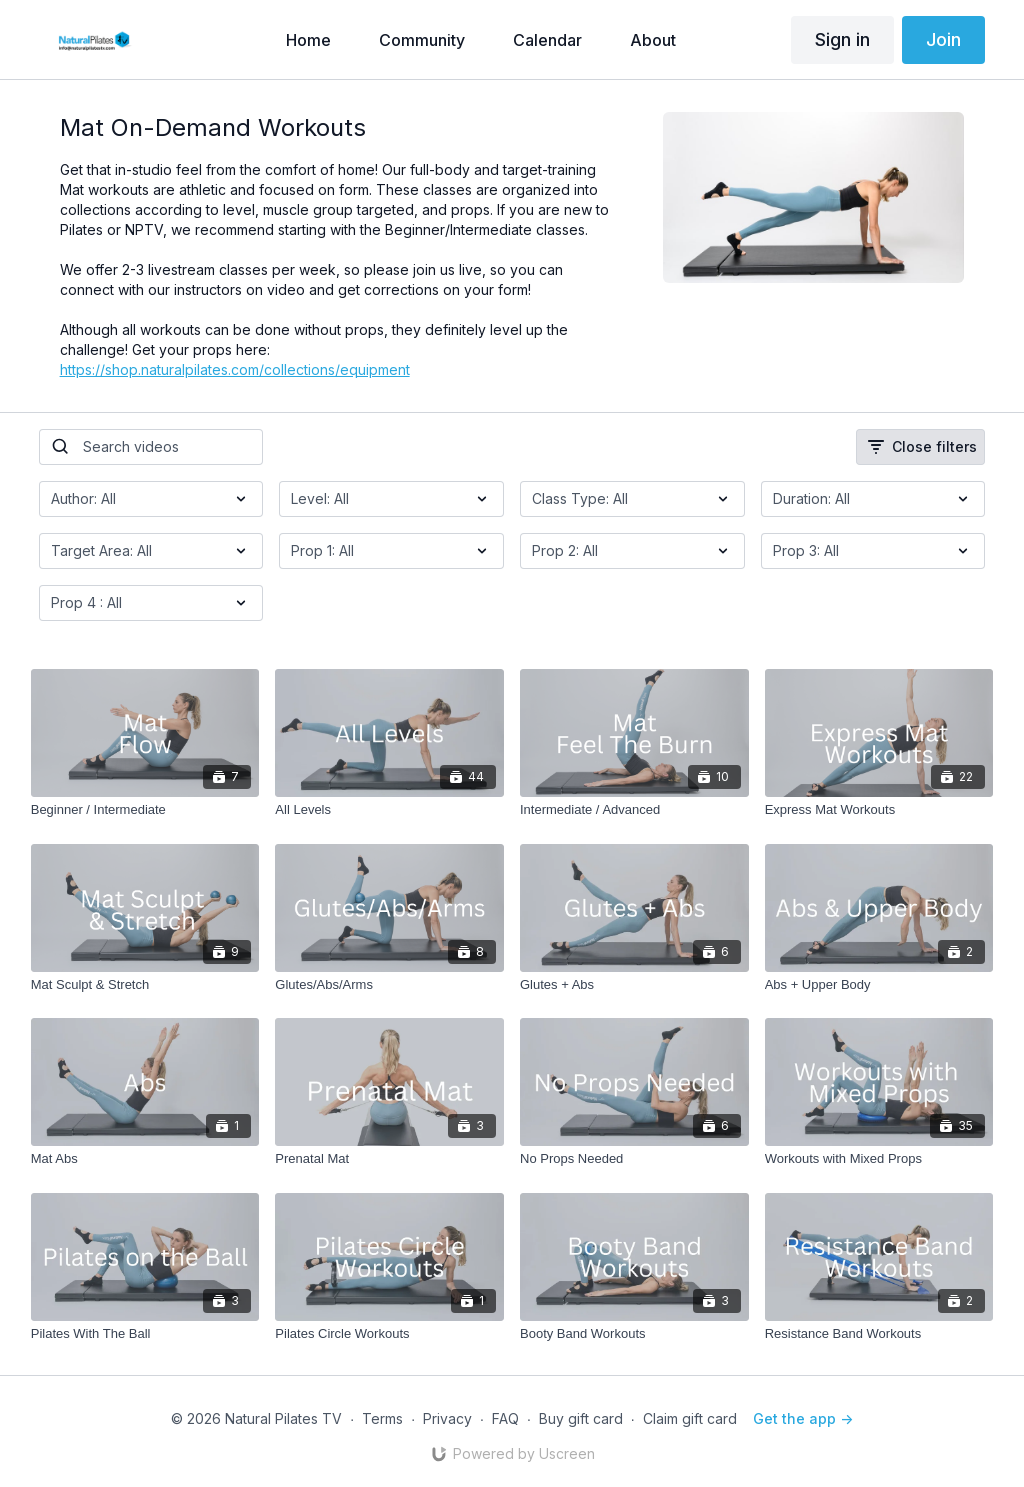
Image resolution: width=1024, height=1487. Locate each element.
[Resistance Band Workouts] (879, 1334)
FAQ (505, 1418)
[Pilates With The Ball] (145, 1334)
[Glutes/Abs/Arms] (389, 985)
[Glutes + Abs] (634, 985)
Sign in (842, 39)
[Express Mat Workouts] (879, 810)
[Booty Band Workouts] (634, 1334)
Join (943, 39)
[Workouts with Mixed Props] (879, 1159)
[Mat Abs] (145, 1159)
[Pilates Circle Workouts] (389, 1334)
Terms (382, 1418)
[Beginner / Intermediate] (145, 810)
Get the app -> (803, 1418)
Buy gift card (581, 1418)
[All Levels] (389, 810)
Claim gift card (690, 1418)
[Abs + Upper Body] (879, 985)
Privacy (447, 1418)
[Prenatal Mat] (389, 1159)
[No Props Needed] (634, 1159)
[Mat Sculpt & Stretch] (145, 985)
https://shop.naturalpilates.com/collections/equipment (235, 369)
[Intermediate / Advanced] (634, 810)
